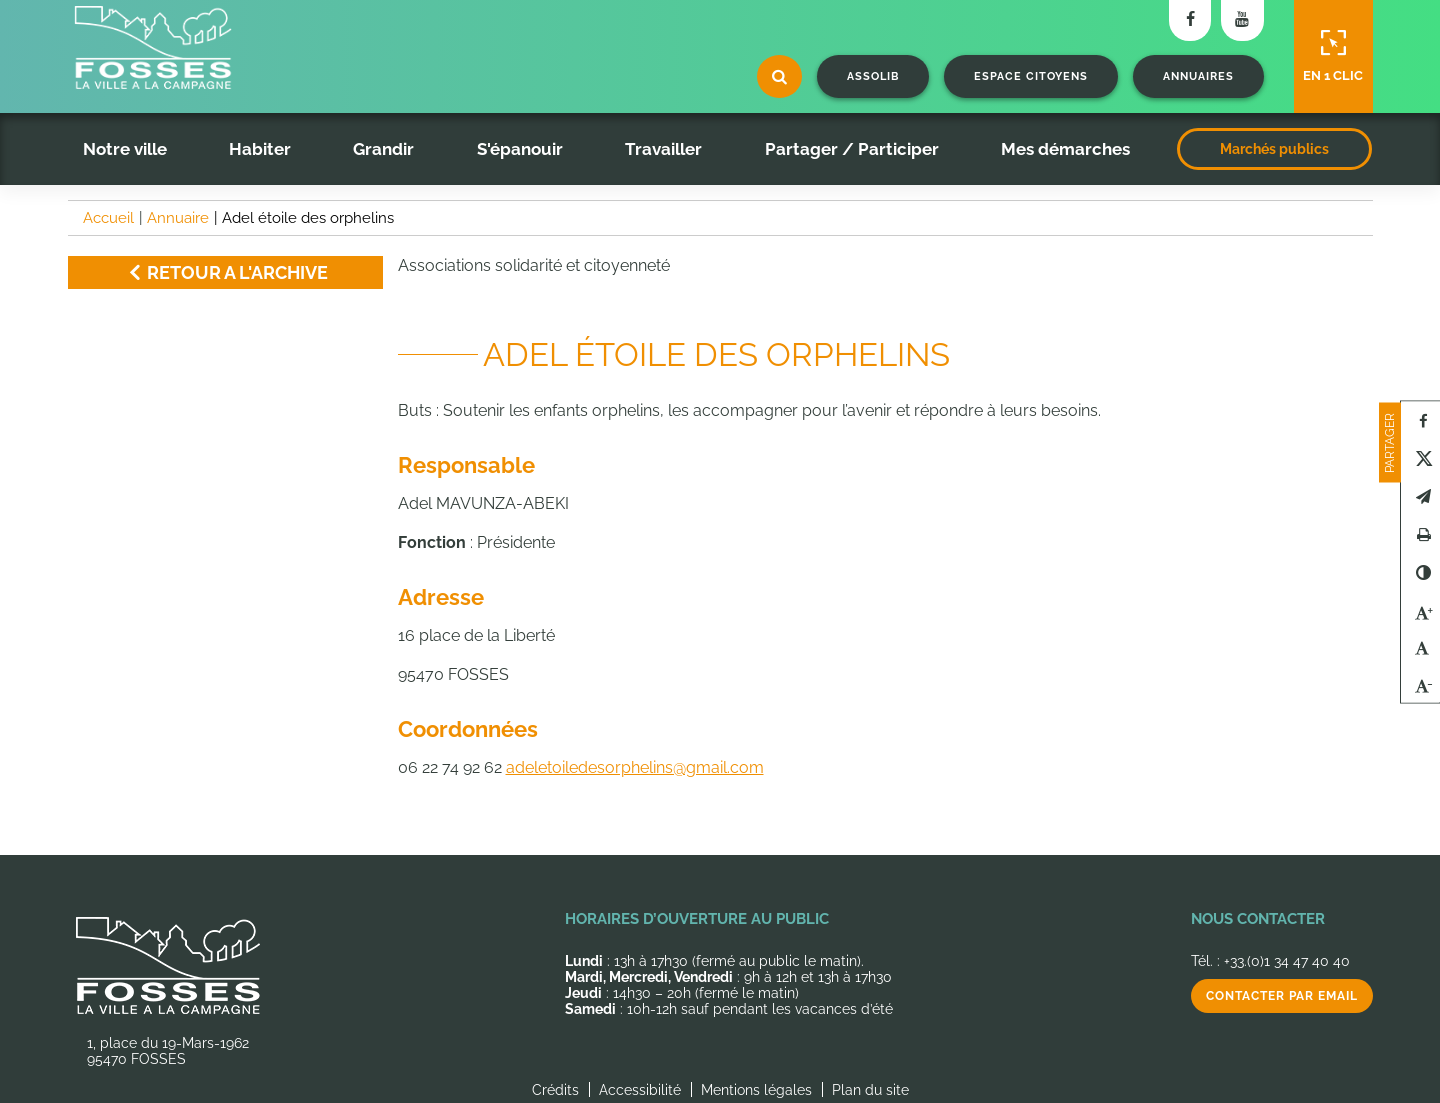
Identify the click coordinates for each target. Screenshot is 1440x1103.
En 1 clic (1333, 56)
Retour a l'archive (225, 272)
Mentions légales (756, 1090)
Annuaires (1198, 76)
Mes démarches (1065, 149)
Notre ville (125, 149)
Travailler (663, 149)
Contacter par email (1282, 996)
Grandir (383, 149)
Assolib (873, 76)
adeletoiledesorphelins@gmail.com (635, 767)
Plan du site (870, 1090)
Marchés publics (1274, 149)
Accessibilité (640, 1090)
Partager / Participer (852, 149)
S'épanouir (520, 149)
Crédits (555, 1090)
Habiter (260, 149)
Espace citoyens (1031, 76)
